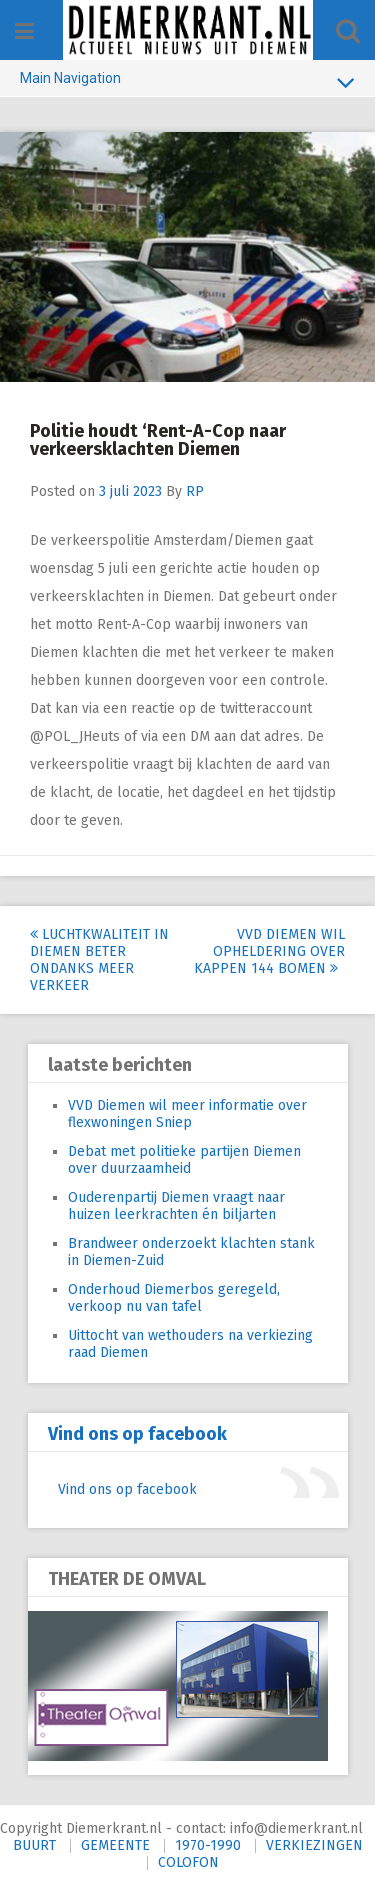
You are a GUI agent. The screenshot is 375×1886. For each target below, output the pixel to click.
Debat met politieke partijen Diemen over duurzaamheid (184, 1160)
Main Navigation (187, 82)
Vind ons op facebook (137, 1434)
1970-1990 (208, 1845)
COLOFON (188, 1862)
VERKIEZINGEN (314, 1845)
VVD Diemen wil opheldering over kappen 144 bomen (269, 951)
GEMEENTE (115, 1845)
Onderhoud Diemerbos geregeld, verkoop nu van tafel (174, 1298)
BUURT (34, 1845)
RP (195, 491)
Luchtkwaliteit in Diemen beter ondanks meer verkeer (99, 960)
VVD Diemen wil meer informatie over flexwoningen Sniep (187, 1114)
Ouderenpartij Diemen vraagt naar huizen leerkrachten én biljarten (176, 1206)
